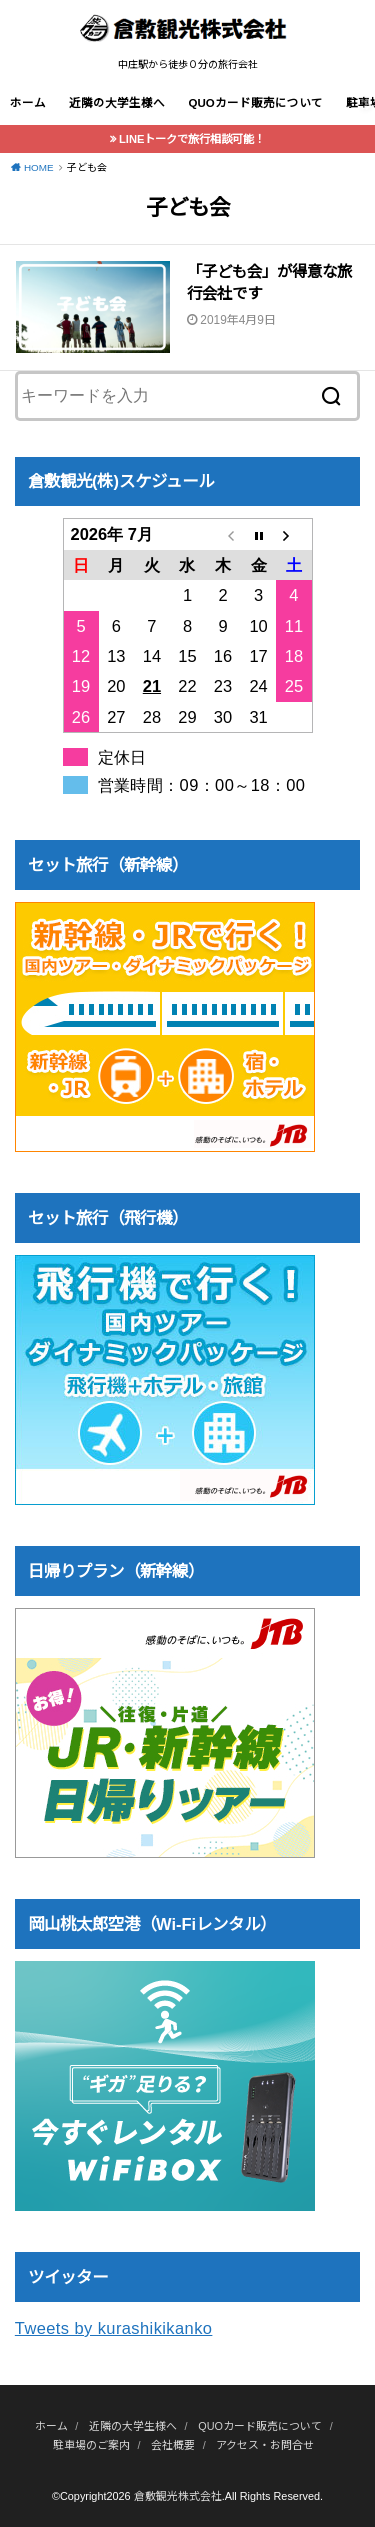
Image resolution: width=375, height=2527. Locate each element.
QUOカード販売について (255, 103)
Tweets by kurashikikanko (114, 2328)
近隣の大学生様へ (117, 103)
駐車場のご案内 (91, 2445)
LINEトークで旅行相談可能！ (192, 139)
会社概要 (173, 2445)
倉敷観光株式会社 (178, 2496)
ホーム (28, 103)
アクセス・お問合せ (265, 2445)
